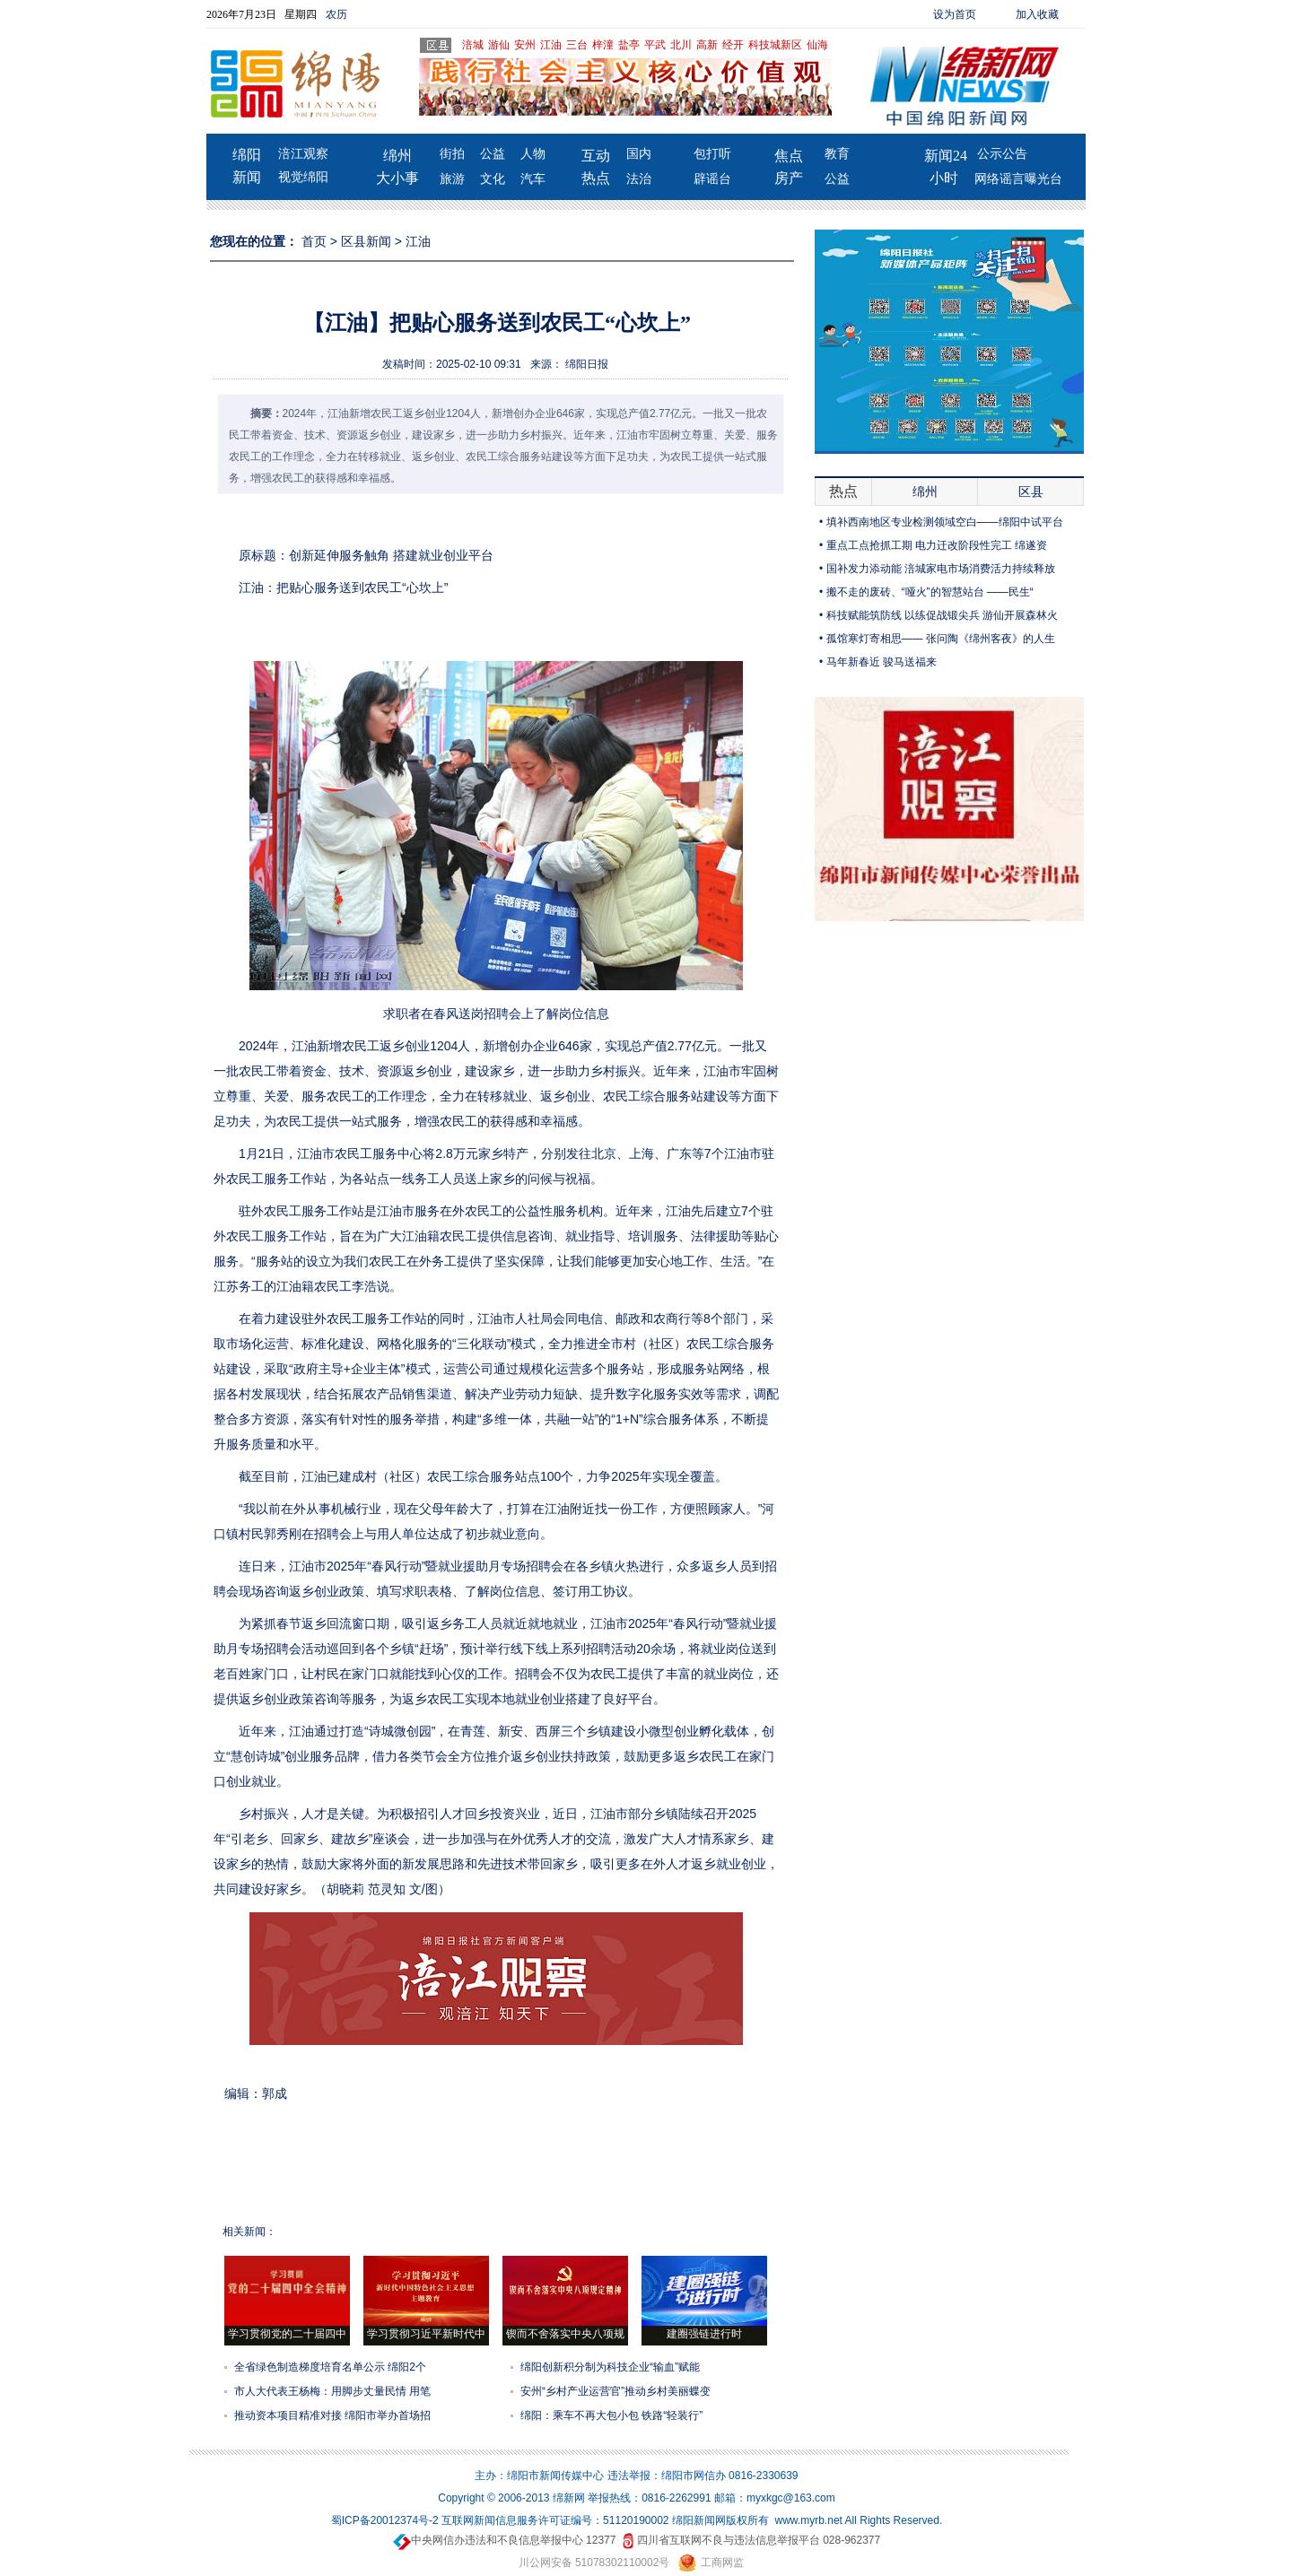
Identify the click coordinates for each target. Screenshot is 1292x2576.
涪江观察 (303, 154)
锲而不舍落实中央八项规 (565, 2334)
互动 (595, 155)
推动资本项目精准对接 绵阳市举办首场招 (332, 2415)
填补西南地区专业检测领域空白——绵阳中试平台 (944, 522)
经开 (733, 45)
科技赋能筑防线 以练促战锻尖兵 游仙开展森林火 (942, 615)
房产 (788, 178)
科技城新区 (775, 45)
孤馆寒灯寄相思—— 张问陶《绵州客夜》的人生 (940, 638)
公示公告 (1002, 154)
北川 (681, 45)
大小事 (397, 178)
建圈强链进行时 (704, 2334)
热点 (595, 178)
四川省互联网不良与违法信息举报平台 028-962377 (749, 2540)
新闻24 (945, 155)
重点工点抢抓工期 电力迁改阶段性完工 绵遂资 (937, 545)
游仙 (499, 45)
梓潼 (603, 45)
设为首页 (954, 14)
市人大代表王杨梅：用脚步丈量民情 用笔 (332, 2391)
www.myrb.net (808, 2520)
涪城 (473, 45)
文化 (492, 179)
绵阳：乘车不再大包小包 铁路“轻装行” (611, 2415)
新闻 (246, 177)
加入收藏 (1037, 14)
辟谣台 (712, 179)
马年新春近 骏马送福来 (881, 662)
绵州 (397, 155)
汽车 (533, 179)
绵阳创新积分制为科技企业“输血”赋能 (610, 2367)
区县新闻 (366, 241)
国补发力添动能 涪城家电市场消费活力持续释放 (940, 568)
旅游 (452, 179)
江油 (551, 45)
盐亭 (629, 45)
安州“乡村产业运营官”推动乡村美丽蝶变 (615, 2391)
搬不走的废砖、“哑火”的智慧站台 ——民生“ (930, 592)
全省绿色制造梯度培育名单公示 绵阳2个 (330, 2367)
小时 (944, 178)
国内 (638, 154)
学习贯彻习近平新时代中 (426, 2334)
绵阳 (246, 154)
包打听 (712, 154)
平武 (655, 45)
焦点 (788, 155)
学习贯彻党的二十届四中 (287, 2334)
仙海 (817, 45)
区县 (1030, 491)
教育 (837, 154)
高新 (707, 45)
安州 (525, 45)
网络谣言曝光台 (1018, 179)
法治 (638, 179)
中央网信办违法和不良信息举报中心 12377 (504, 2540)
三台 (577, 45)
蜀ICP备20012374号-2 (385, 2520)
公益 (492, 154)
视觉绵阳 (303, 177)
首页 (314, 241)
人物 (533, 154)
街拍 (452, 154)
